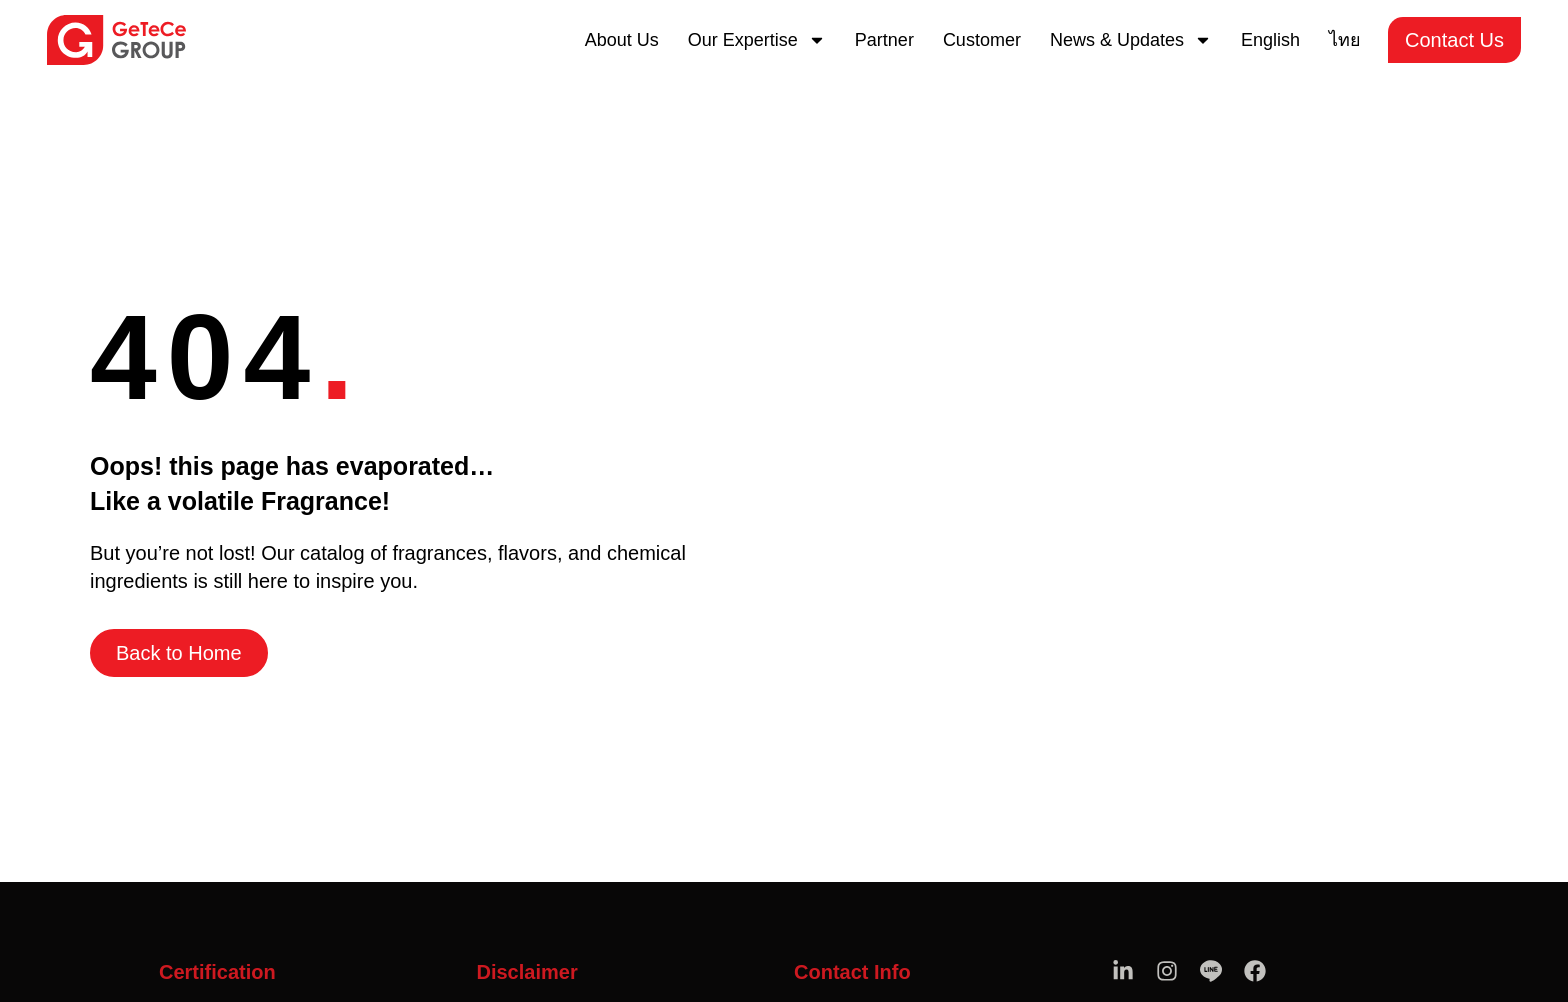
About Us (622, 40)
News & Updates (1131, 40)
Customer (982, 40)
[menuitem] (1270, 40)
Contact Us (1454, 40)
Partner (884, 40)
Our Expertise (757, 40)
